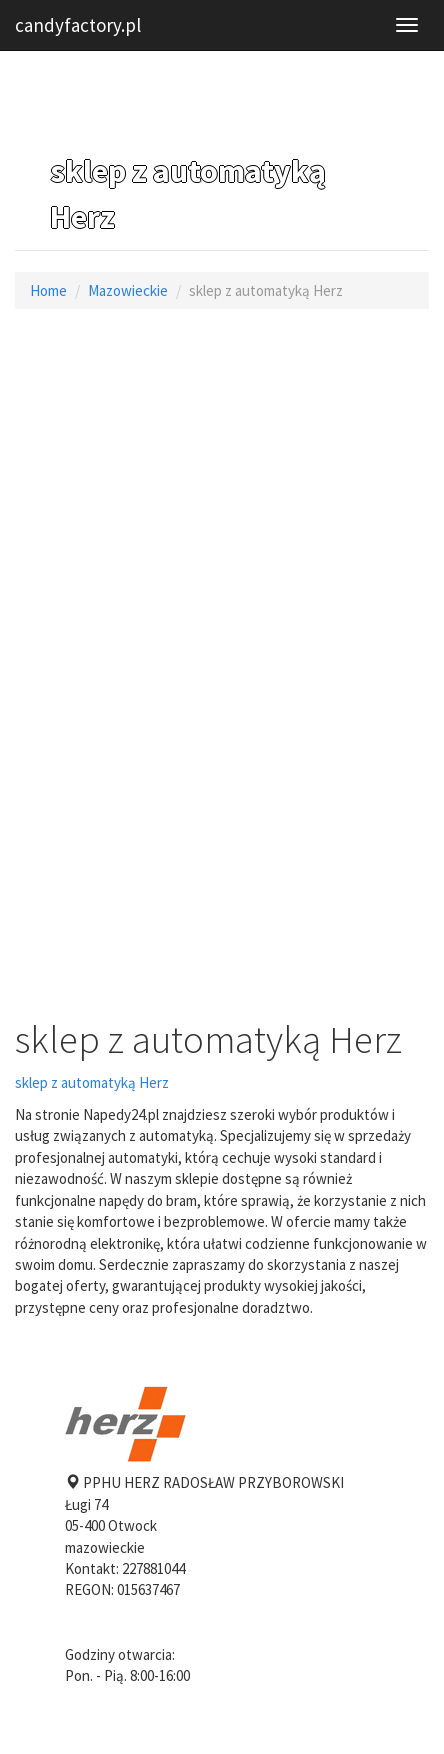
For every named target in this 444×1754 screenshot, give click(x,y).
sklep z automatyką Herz (92, 1082)
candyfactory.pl (78, 25)
